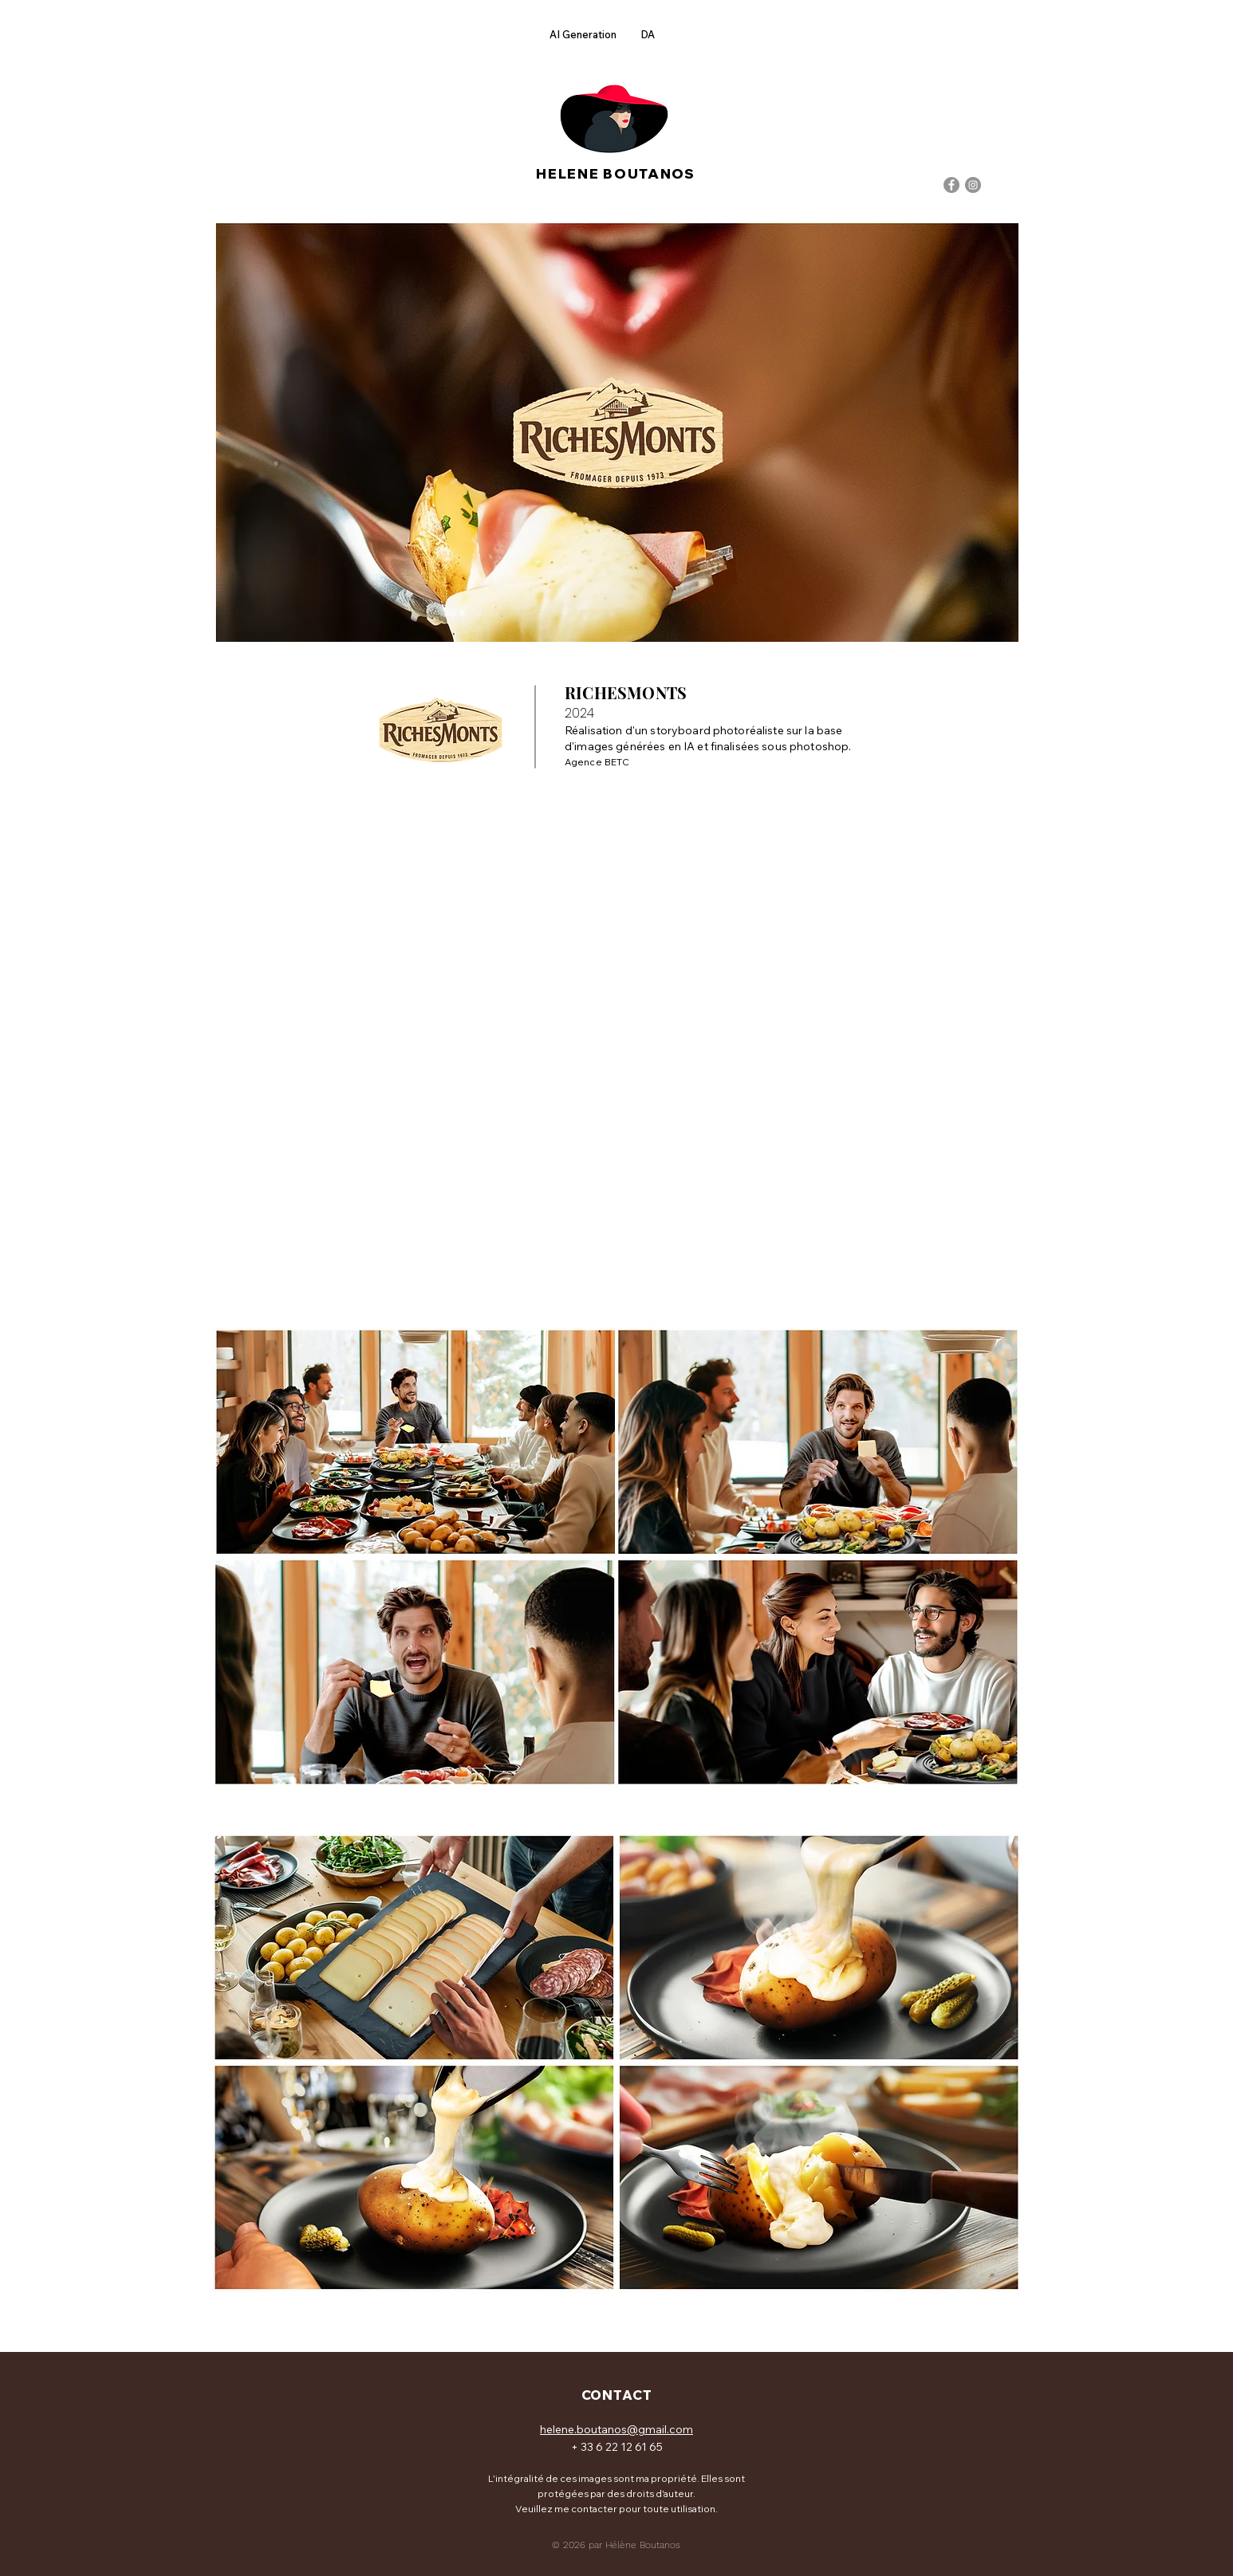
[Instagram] (973, 185)
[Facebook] (951, 185)
